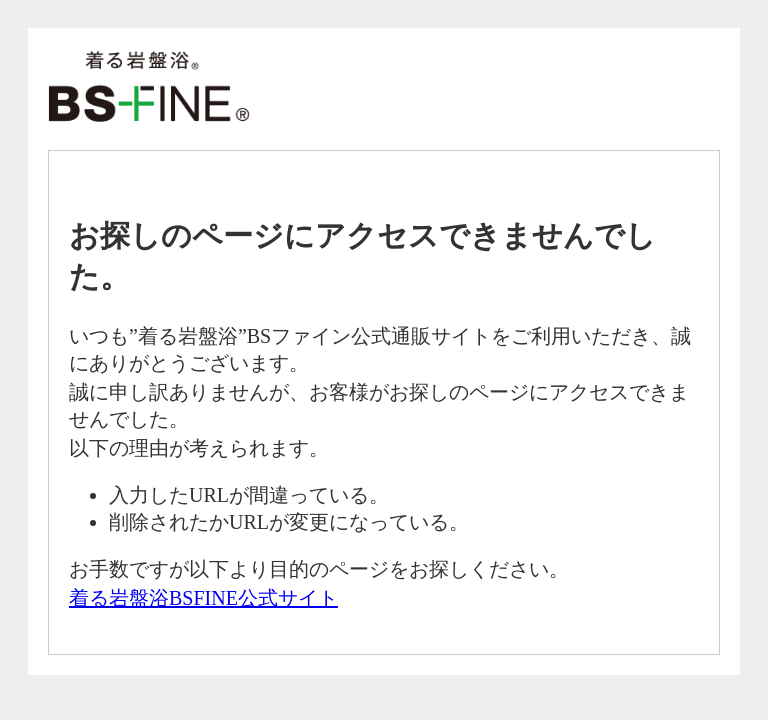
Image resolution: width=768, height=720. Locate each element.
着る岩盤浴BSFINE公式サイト (203, 598)
